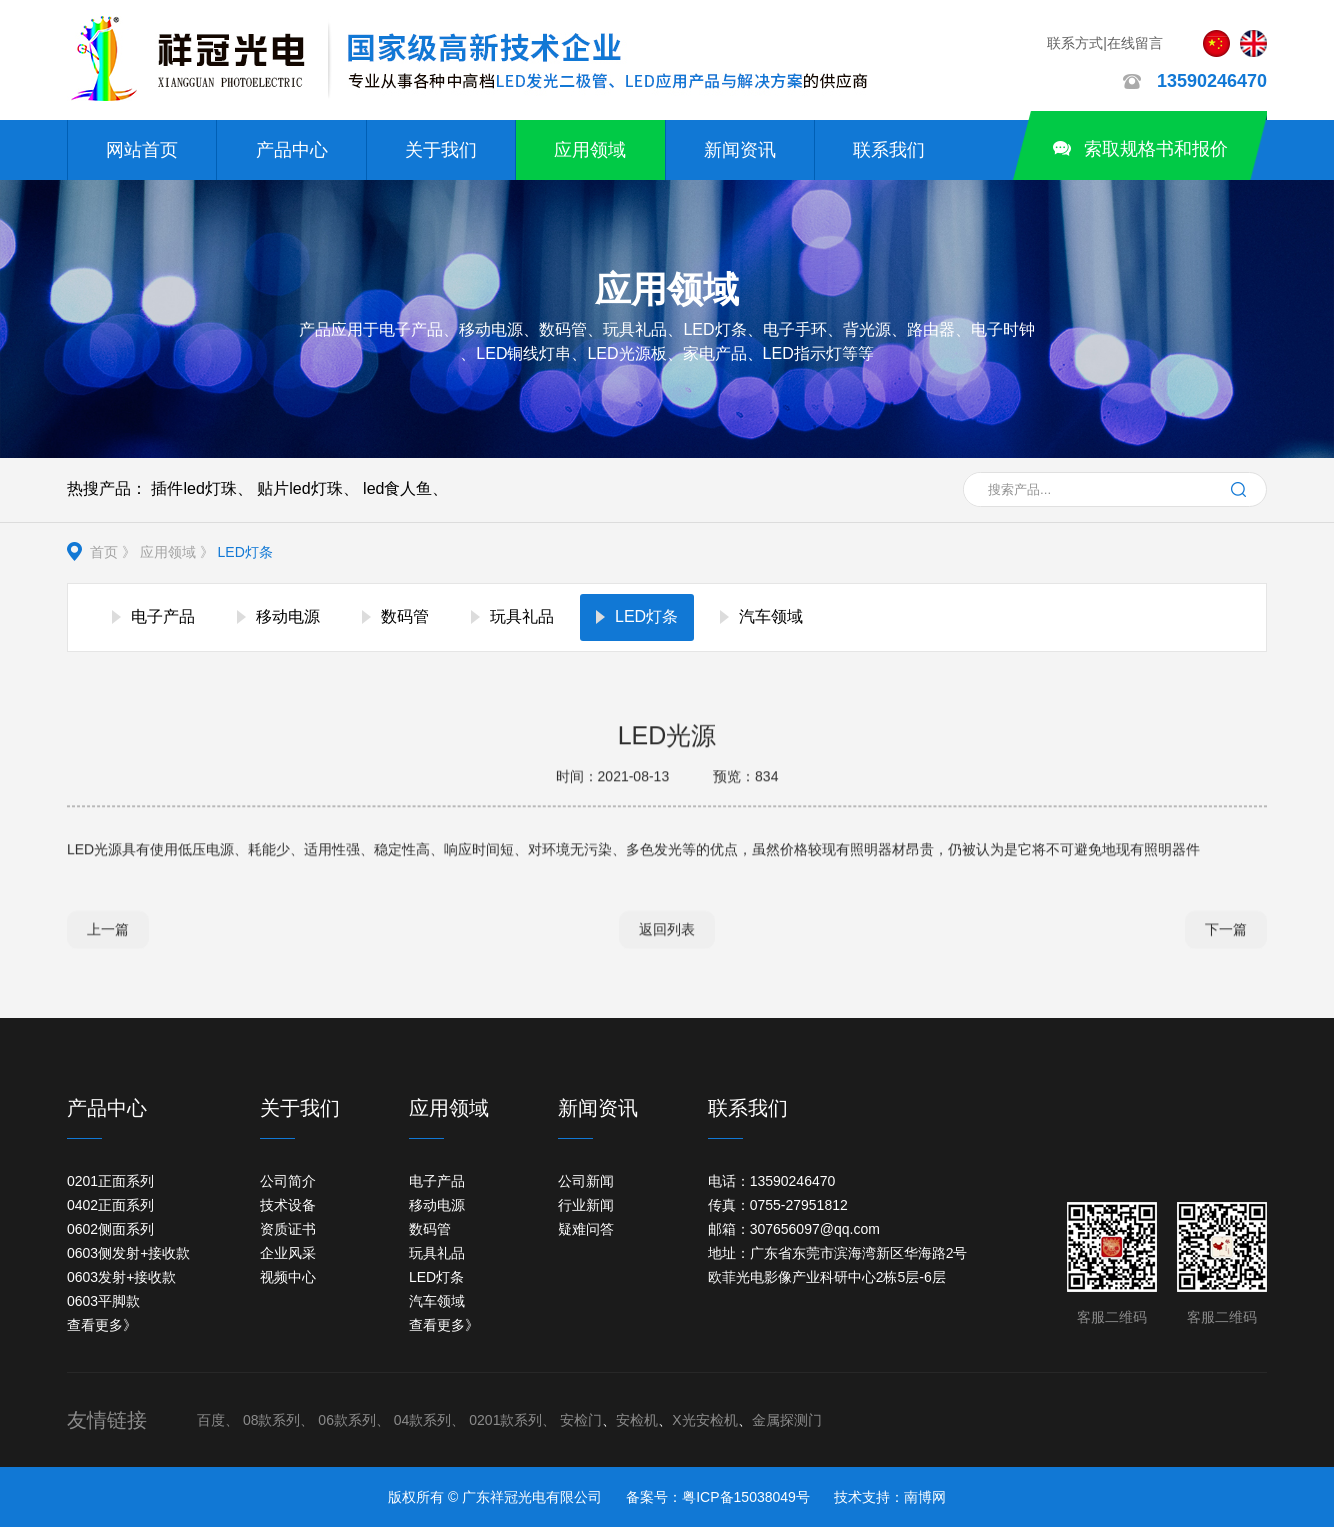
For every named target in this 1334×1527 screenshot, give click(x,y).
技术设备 (288, 1205)
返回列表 (667, 931)
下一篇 (1226, 931)
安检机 (637, 1420)
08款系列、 (279, 1420)
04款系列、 (430, 1420)
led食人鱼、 (405, 488)
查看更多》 (102, 1325)
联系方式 (1075, 43)
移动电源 (437, 1205)
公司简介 (288, 1181)
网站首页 (142, 150)
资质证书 (288, 1229)
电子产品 (437, 1181)
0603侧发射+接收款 (128, 1253)
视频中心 (288, 1277)
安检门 (581, 1420)
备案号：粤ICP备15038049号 (718, 1497)
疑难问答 (586, 1229)
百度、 (218, 1420)
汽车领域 (437, 1301)
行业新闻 (586, 1205)
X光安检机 (704, 1420)
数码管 (430, 1229)
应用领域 (590, 150)
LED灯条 (245, 552)
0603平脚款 (103, 1301)
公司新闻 (586, 1181)
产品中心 (292, 150)
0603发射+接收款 (121, 1277)
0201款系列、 (512, 1420)
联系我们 (889, 150)
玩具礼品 (437, 1253)
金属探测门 (787, 1420)
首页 (104, 552)
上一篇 (108, 931)
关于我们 (441, 150)
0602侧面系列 (110, 1229)
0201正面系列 (110, 1181)
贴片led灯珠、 (307, 488)
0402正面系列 (110, 1205)
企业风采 (288, 1253)
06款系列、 (354, 1420)
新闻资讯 (740, 150)
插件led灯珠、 (201, 488)
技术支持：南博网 (890, 1497)
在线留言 (1135, 43)
